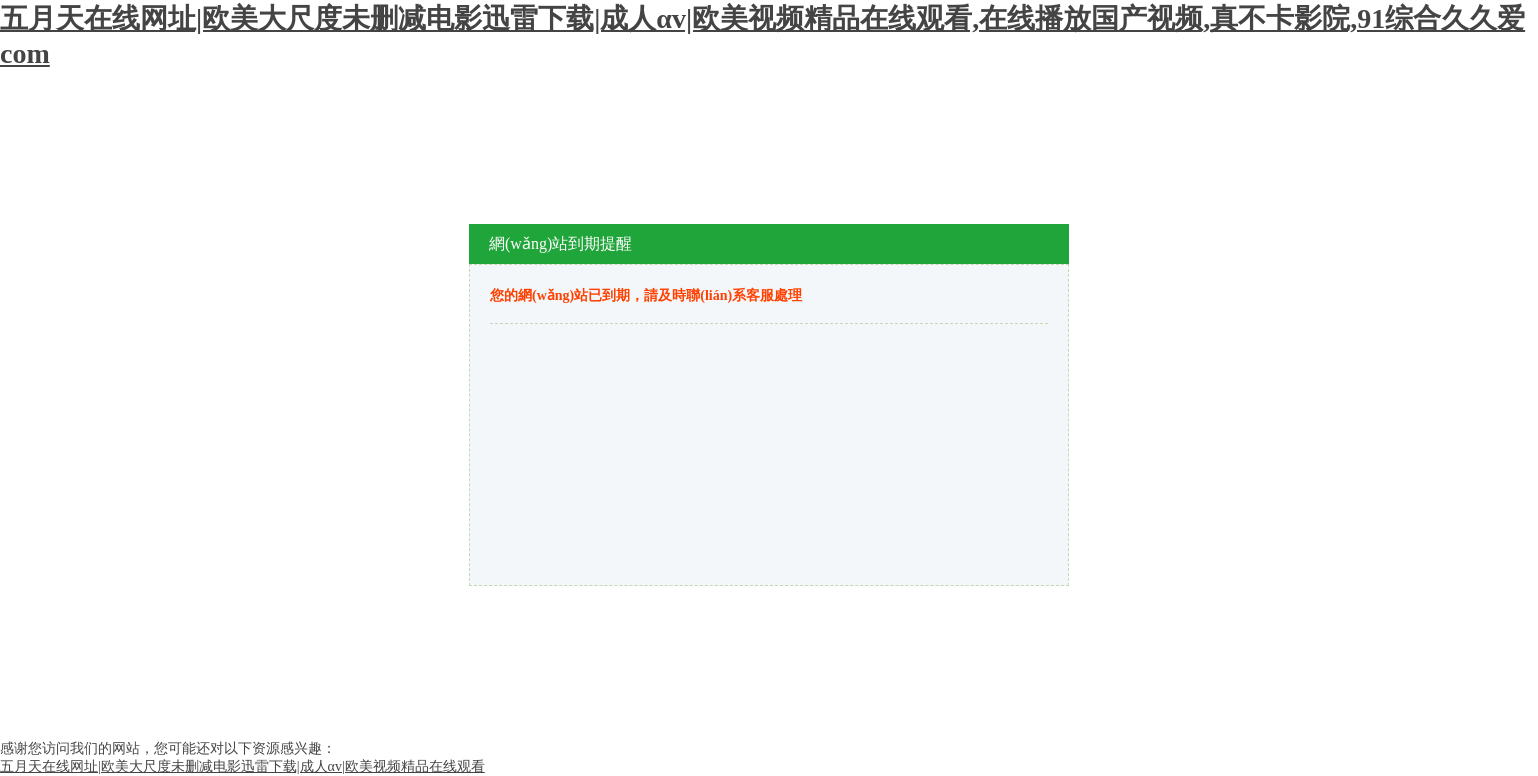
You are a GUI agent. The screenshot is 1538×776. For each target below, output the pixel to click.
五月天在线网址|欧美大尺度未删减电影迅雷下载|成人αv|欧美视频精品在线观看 (242, 766)
